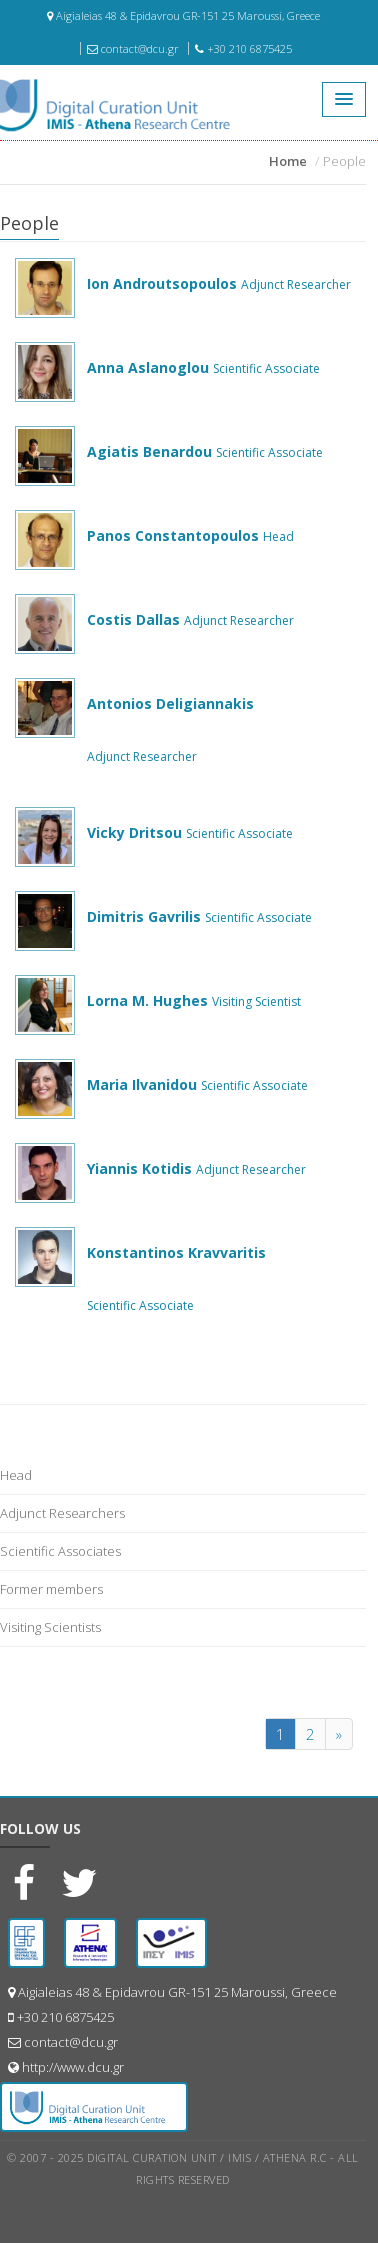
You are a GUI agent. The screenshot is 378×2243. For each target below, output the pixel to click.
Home (288, 161)
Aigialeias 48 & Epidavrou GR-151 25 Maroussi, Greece (183, 15)
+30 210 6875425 (243, 48)
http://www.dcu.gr (73, 2067)
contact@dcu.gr (133, 48)
